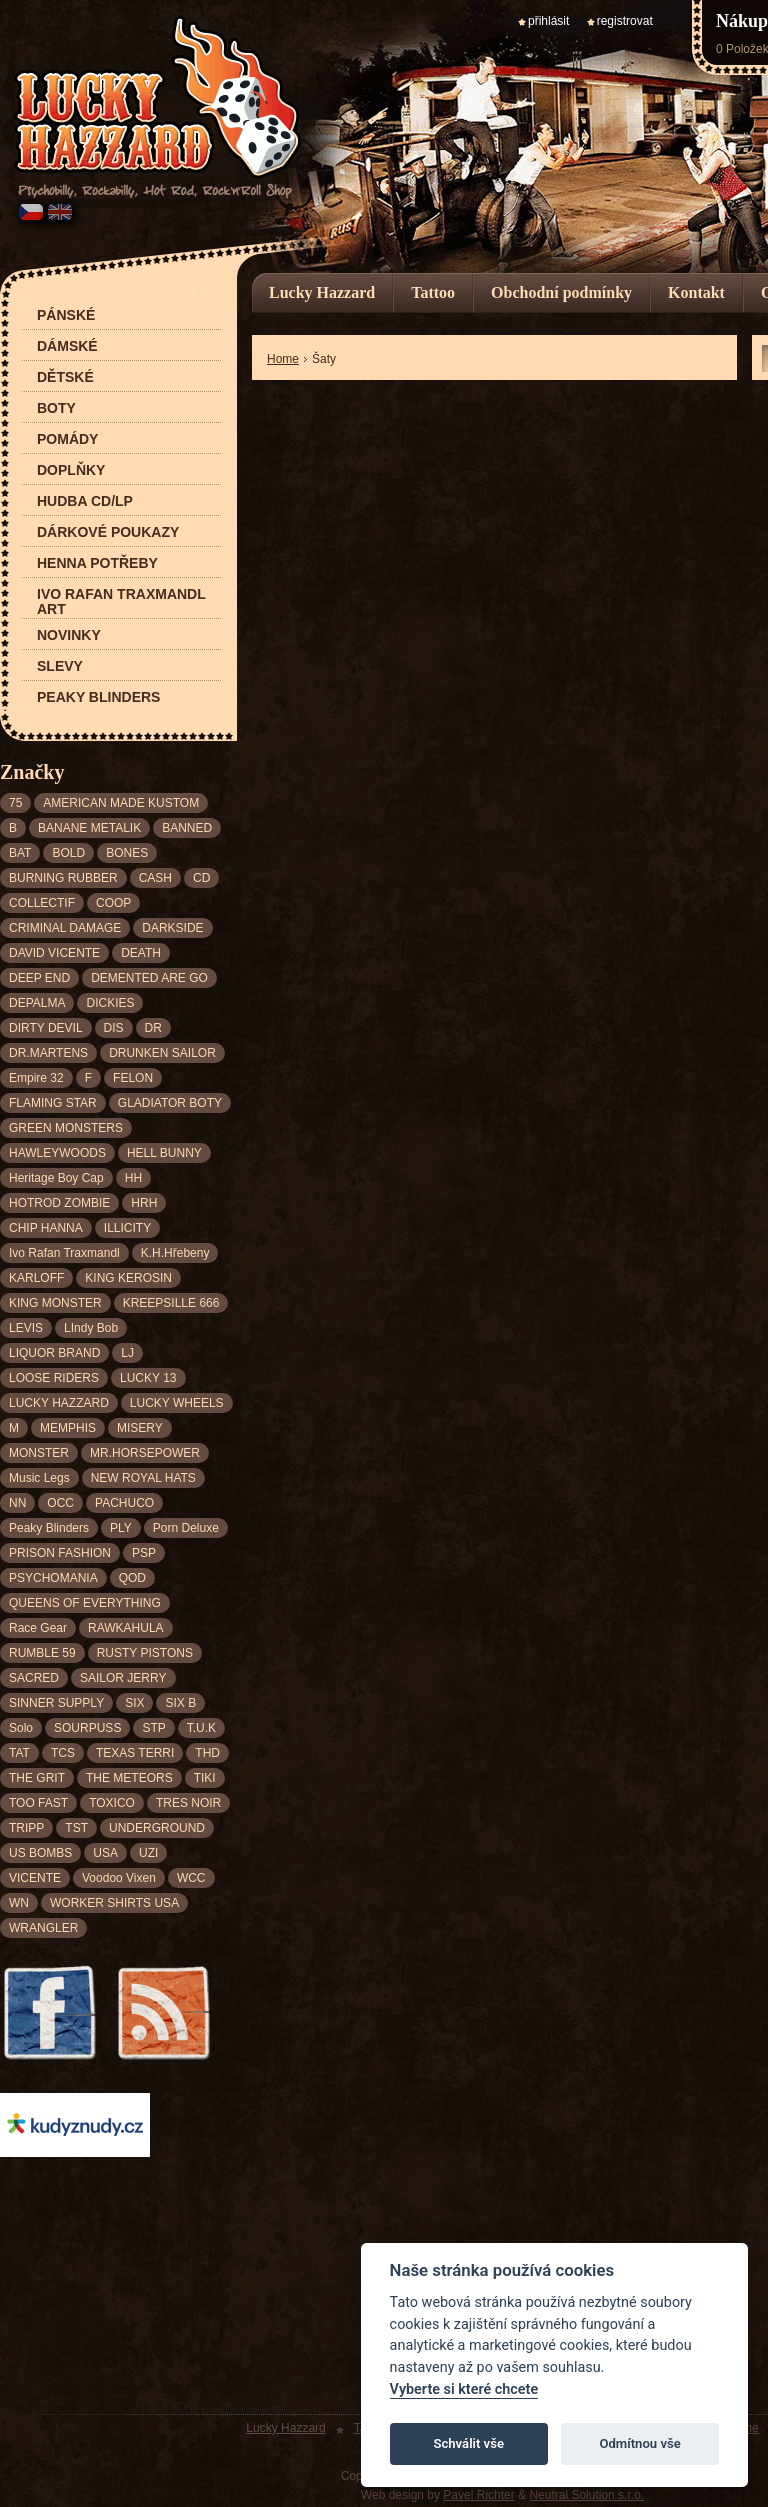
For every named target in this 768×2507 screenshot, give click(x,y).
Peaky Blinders (98, 697)
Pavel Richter (478, 2495)
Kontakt (696, 292)
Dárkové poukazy (108, 532)
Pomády (67, 439)
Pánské (66, 315)
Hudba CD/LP (85, 501)
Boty (56, 408)
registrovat (625, 21)
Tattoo (433, 292)
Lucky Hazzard (322, 292)
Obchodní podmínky (561, 292)
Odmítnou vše (639, 2443)
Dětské (65, 377)
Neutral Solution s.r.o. (586, 2495)
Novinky (69, 635)
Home (283, 359)
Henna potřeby (97, 563)
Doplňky (71, 470)
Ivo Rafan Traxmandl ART (121, 602)
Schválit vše (468, 2443)
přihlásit (548, 21)
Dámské (67, 346)
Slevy (60, 666)
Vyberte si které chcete (464, 2389)
